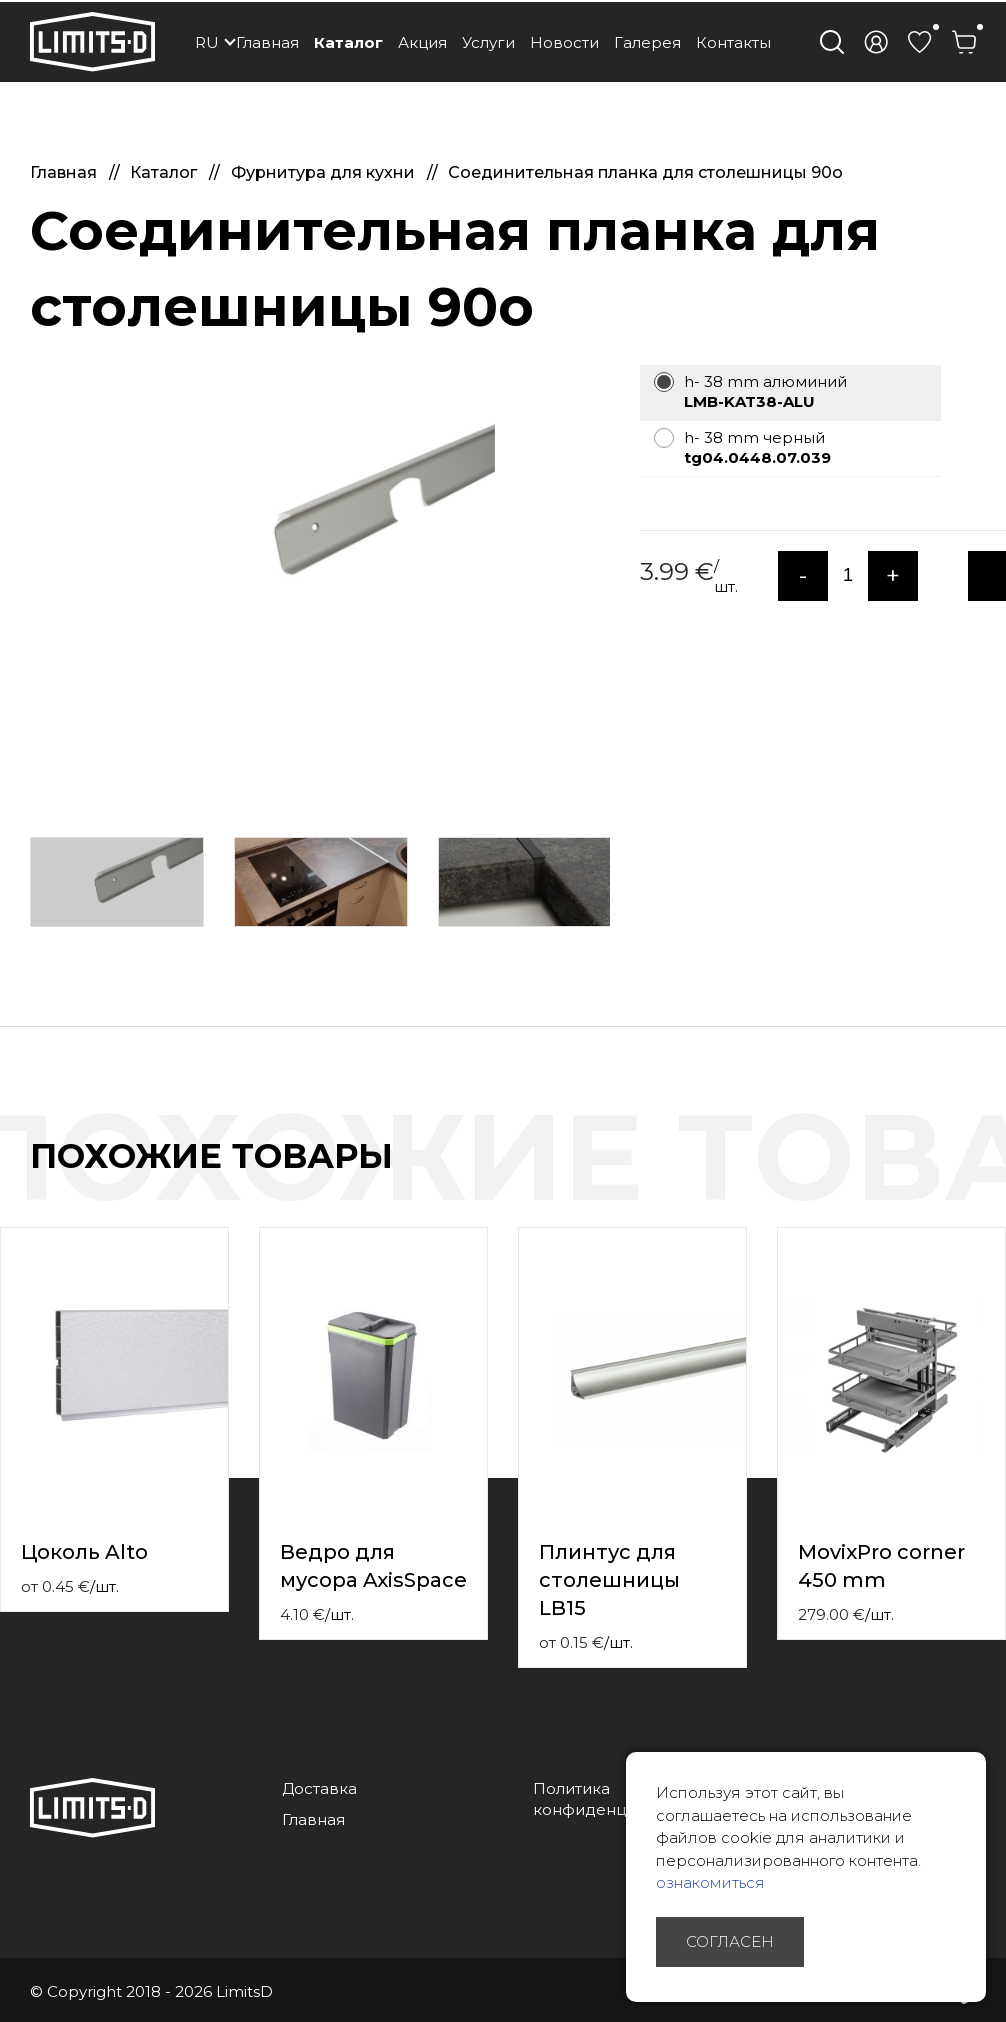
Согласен (730, 1941)
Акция (422, 42)
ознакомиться (710, 1882)
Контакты (733, 42)
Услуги (488, 42)
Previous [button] (954, 1177)
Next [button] (994, 1177)
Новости (564, 42)
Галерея (647, 42)
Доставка (319, 1788)
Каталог (348, 42)
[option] (320, 532)
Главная (267, 42)
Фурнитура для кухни (325, 172)
